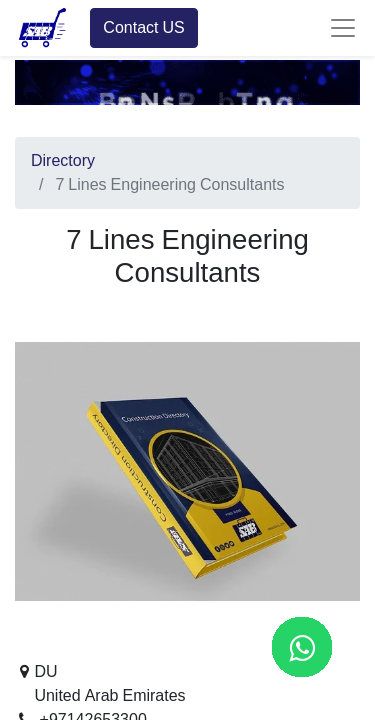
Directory (63, 161)
